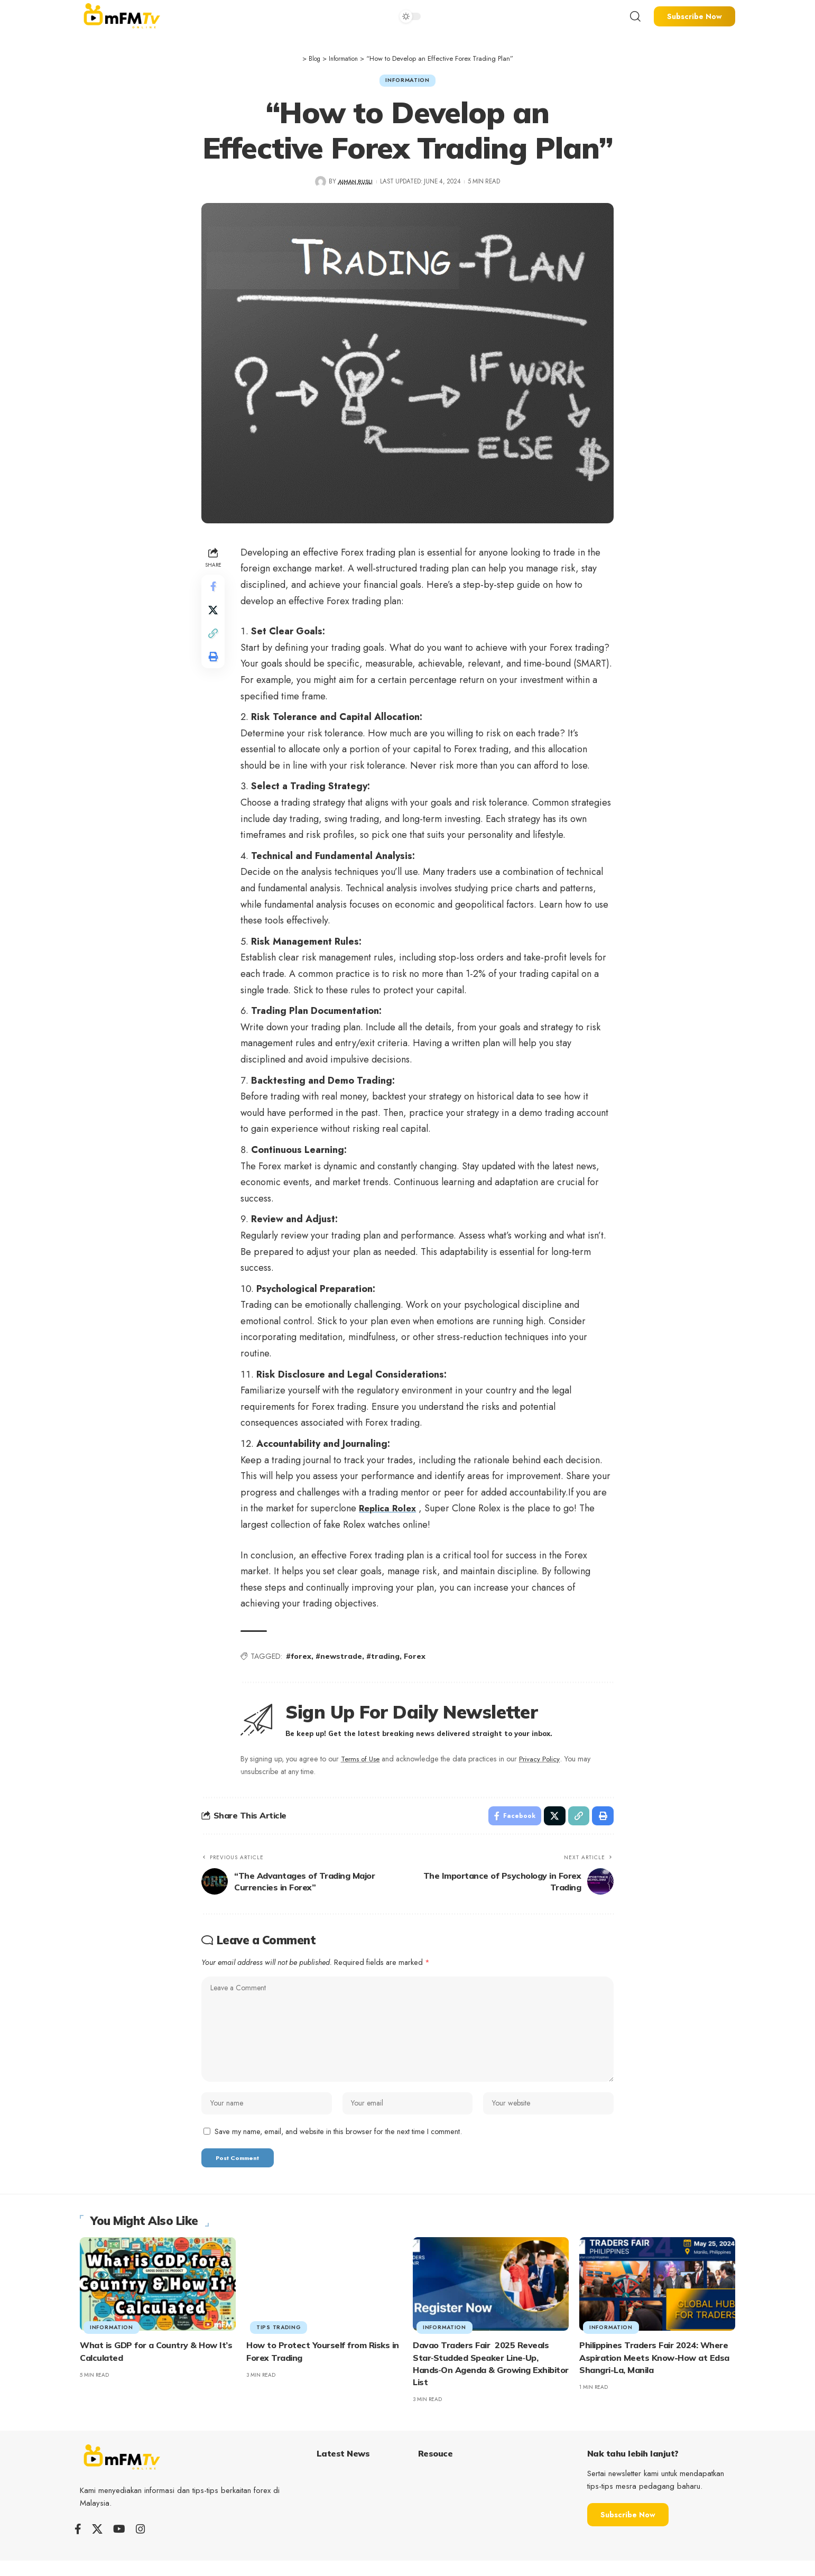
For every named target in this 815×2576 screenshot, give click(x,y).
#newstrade (341, 1659)
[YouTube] (119, 2544)
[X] (97, 2544)
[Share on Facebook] (214, 590)
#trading (385, 1659)
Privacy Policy (546, 1761)
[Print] (214, 666)
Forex (417, 1659)
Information (407, 81)
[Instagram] (140, 2544)
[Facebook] (78, 2544)
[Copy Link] (214, 640)
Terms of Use (364, 1761)
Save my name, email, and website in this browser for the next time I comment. (338, 2144)
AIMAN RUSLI (355, 184)
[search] (635, 16)
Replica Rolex (391, 1511)
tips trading (278, 2343)
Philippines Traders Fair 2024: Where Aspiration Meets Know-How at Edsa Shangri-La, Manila (654, 2372)
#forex (300, 1659)
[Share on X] (214, 615)
